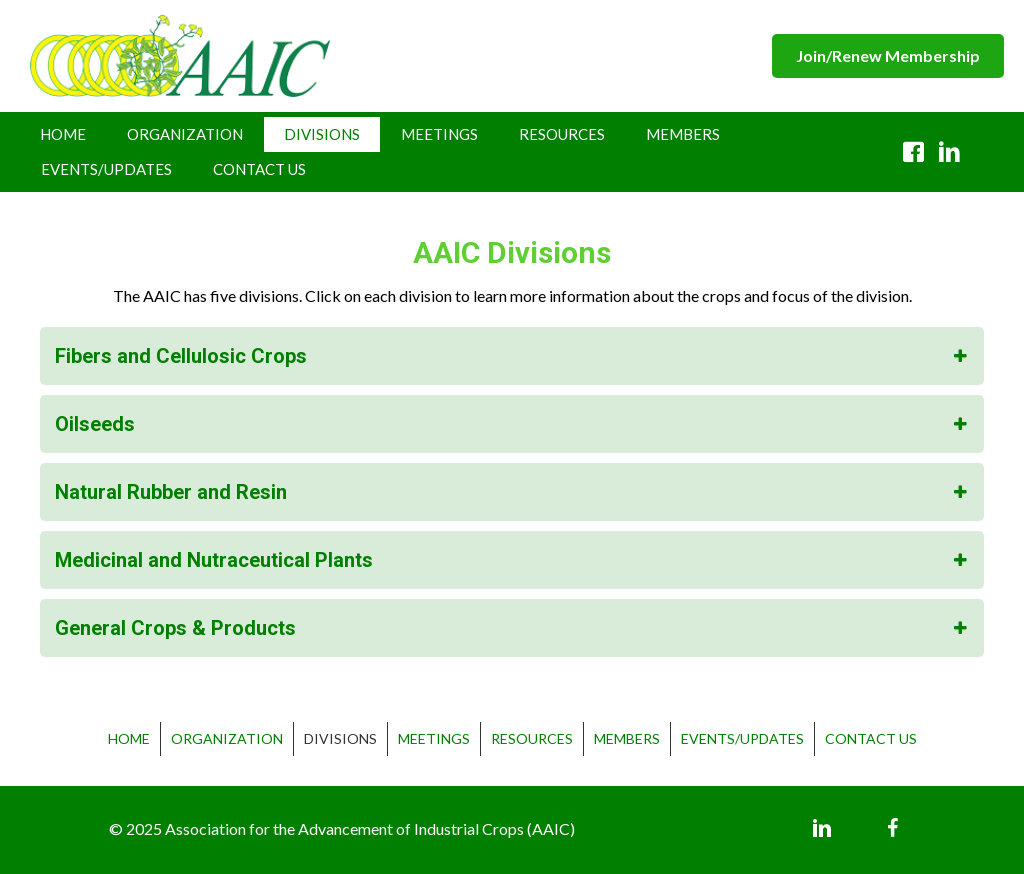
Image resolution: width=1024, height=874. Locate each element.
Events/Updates (106, 169)
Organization (185, 134)
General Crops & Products (175, 628)
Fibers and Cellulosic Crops (181, 356)
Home (63, 134)
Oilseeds (95, 424)
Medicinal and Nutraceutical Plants (214, 560)
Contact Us (259, 169)
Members (683, 134)
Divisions (322, 134)
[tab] (512, 356)
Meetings (439, 134)
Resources (562, 134)
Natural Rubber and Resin (171, 492)
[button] (888, 55)
